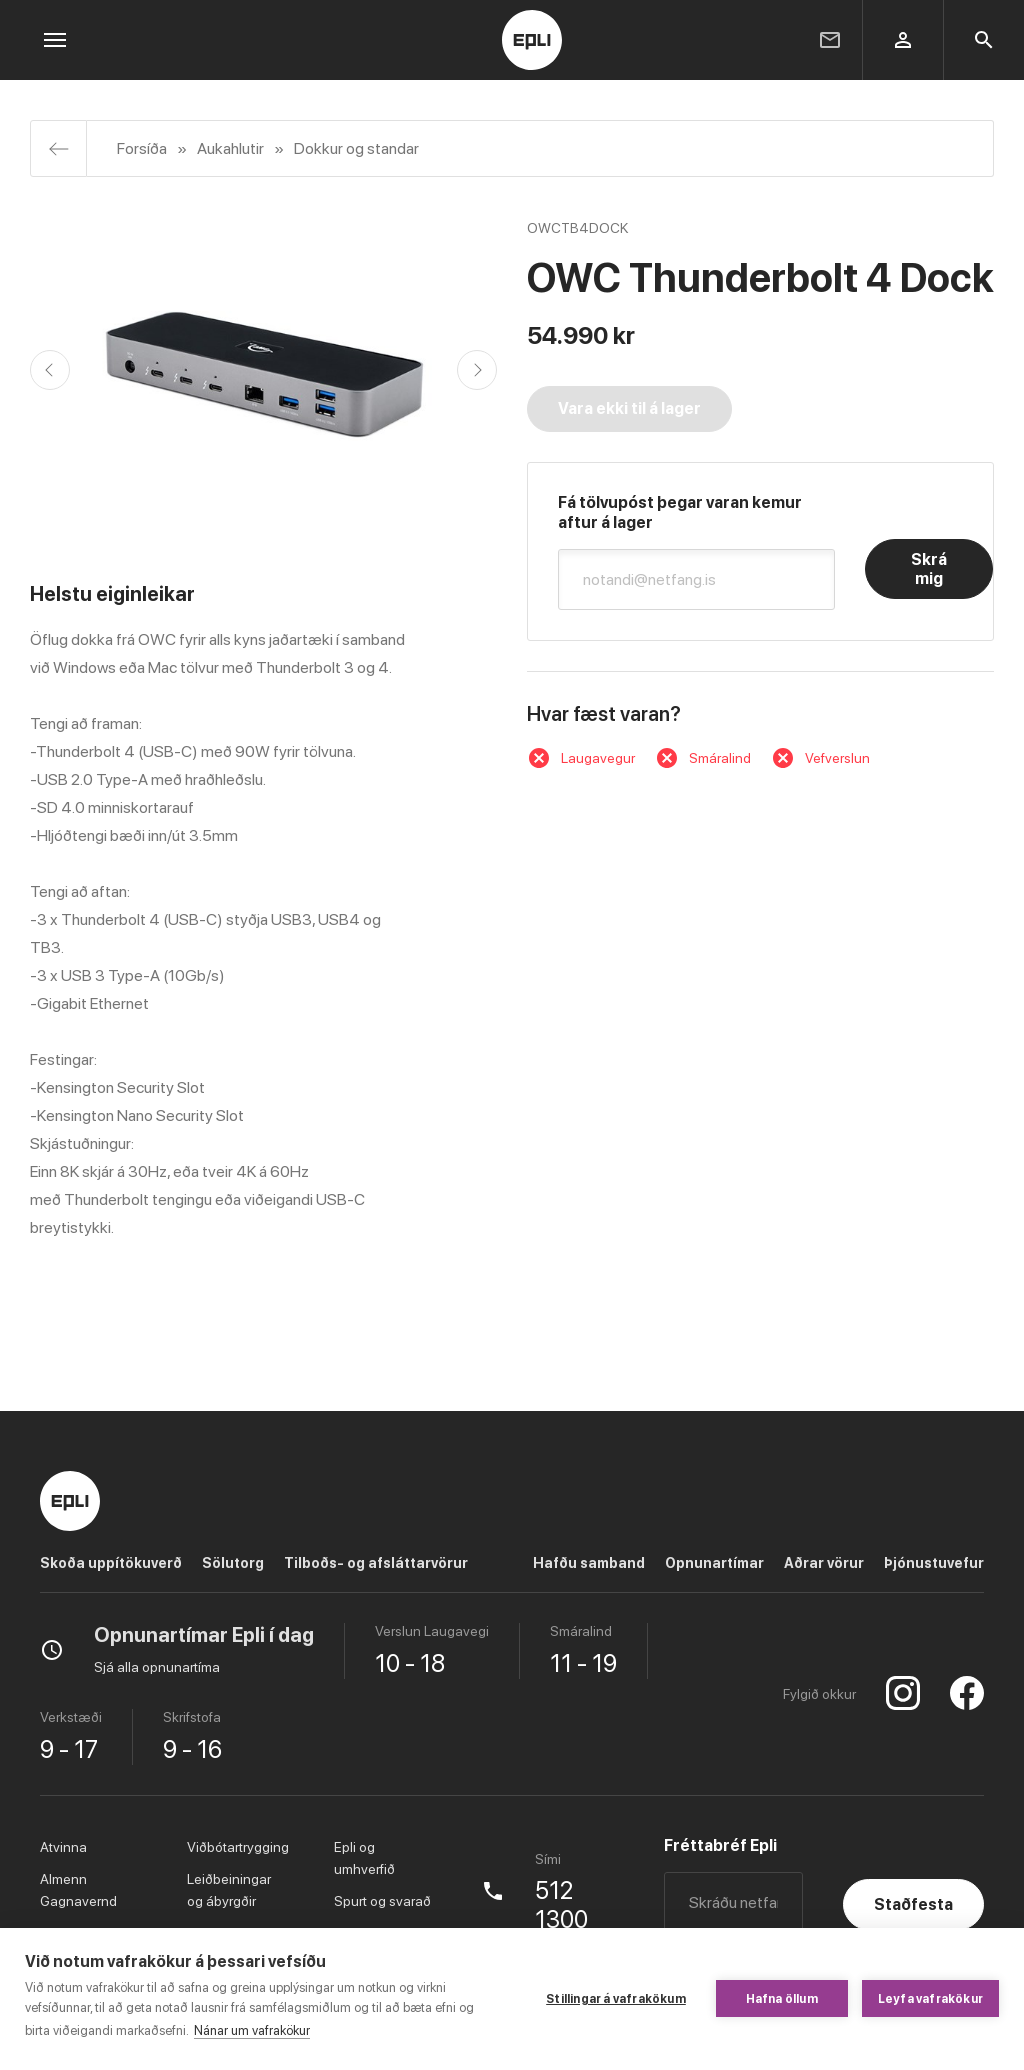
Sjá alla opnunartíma (157, 1667)
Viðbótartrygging (238, 1847)
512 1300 (561, 1905)
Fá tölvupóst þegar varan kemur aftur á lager (680, 512)
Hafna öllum (782, 1999)
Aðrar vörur (824, 1563)
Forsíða (142, 148)
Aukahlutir (230, 148)
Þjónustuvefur (934, 1563)
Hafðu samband (589, 1563)
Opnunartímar (714, 1563)
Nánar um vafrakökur (252, 2030)
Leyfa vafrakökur (930, 1999)
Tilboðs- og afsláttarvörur (376, 1563)
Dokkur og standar (356, 148)
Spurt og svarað (382, 1901)
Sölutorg (233, 1563)
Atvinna (63, 1847)
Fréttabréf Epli (720, 1845)
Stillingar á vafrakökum (616, 1999)
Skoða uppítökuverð (111, 1563)
